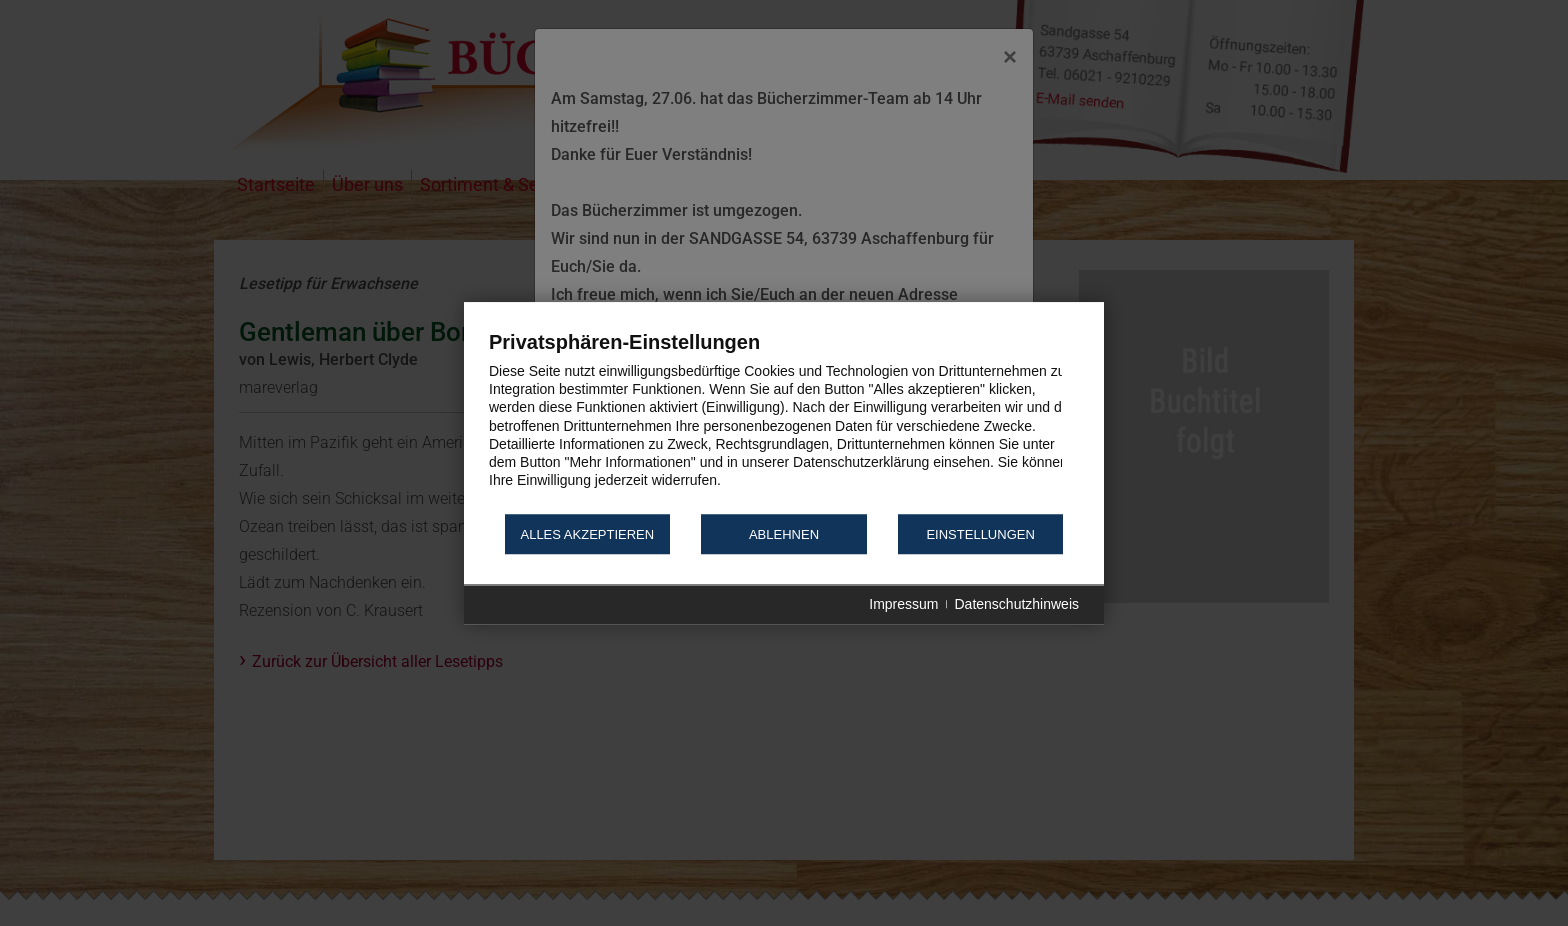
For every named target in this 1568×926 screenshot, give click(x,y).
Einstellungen (980, 534)
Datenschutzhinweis (1016, 605)
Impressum (903, 605)
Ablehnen (784, 534)
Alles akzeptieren (587, 534)
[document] (784, 420)
